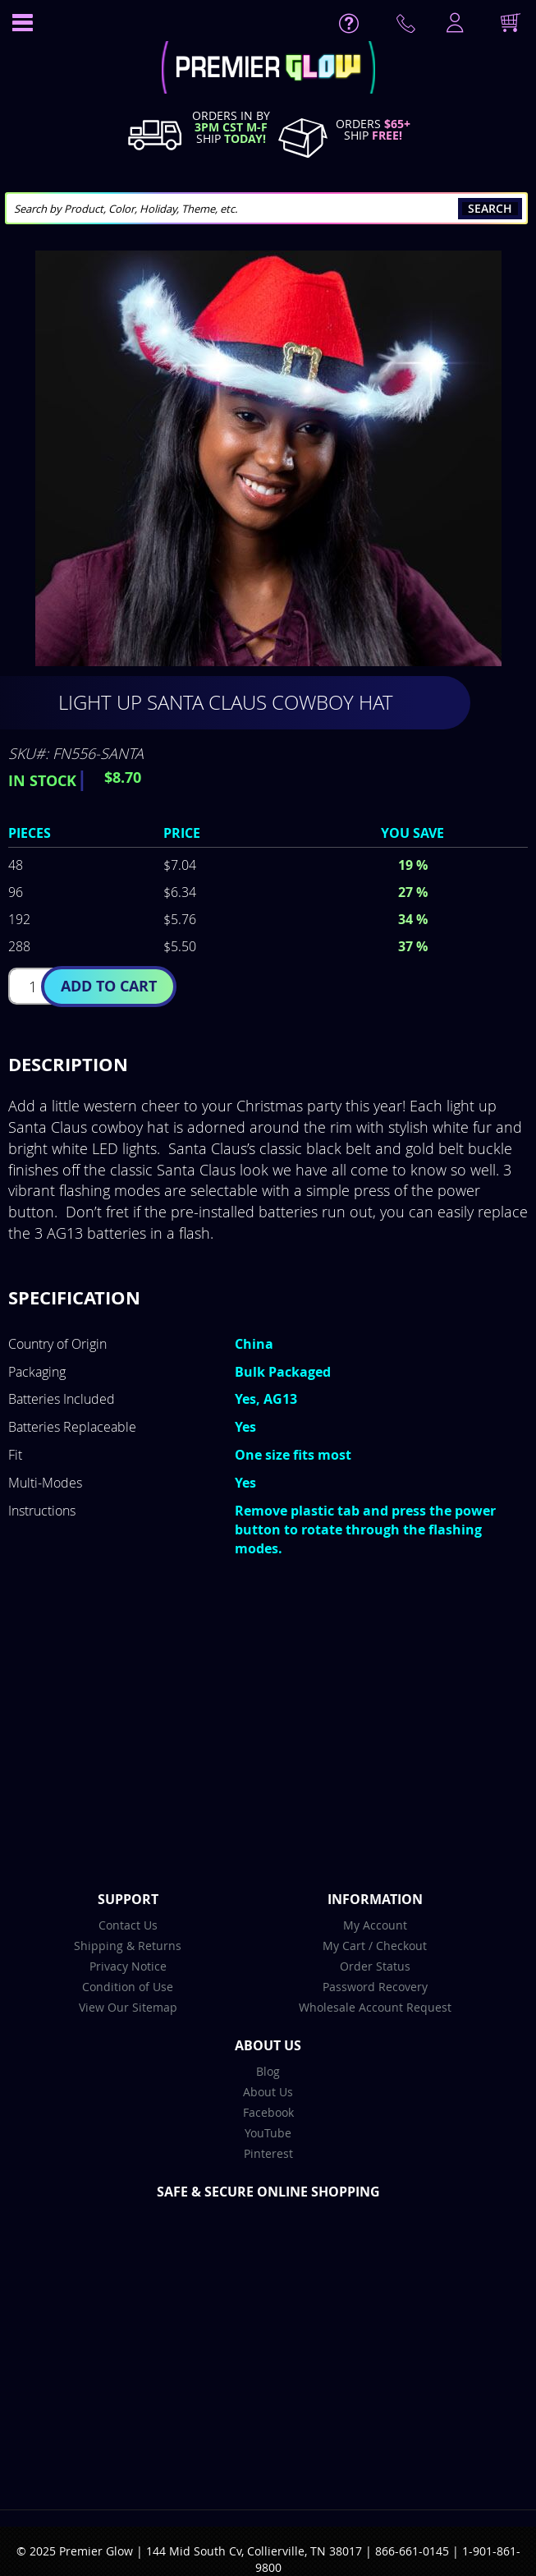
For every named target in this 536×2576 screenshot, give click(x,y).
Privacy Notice (128, 1966)
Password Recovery (375, 1986)
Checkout (401, 1945)
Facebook (268, 2112)
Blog (268, 2071)
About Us (268, 2092)
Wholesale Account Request (375, 2007)
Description (68, 1064)
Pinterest (268, 2153)
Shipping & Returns (127, 1945)
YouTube (268, 2133)
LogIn (453, 23)
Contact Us (128, 1925)
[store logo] (268, 69)
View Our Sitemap (128, 2007)
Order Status (375, 1966)
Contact (409, 27)
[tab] (268, 1064)
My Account (375, 1925)
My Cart (344, 1945)
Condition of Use (127, 1986)
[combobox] (266, 208)
